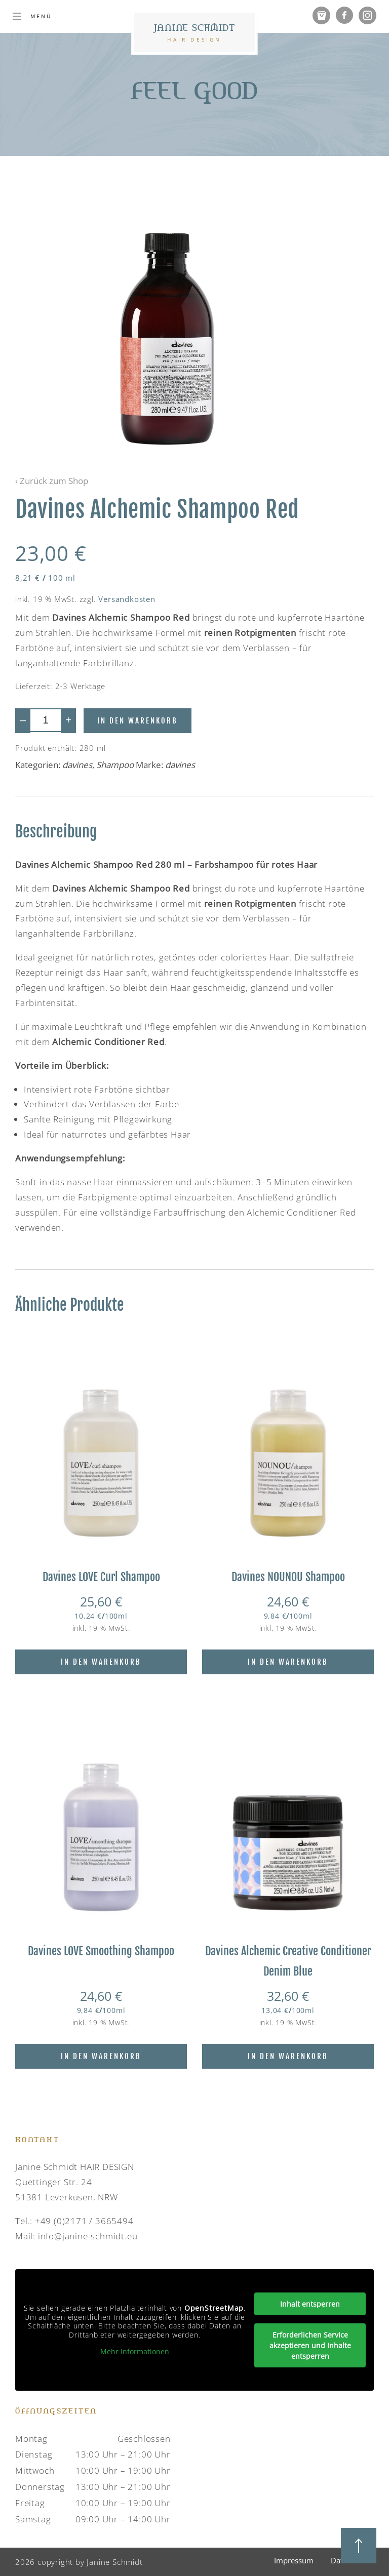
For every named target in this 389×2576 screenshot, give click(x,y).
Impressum (294, 2560)
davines (77, 765)
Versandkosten (126, 599)
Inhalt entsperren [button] (310, 2304)
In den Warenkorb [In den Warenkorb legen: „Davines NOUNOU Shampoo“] (288, 1662)
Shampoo (115, 765)
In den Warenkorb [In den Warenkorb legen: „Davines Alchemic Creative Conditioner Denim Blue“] (288, 2056)
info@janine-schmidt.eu (88, 2236)
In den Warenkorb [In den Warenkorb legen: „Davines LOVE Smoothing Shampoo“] (101, 2056)
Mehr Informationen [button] (134, 2351)
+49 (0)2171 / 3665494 (84, 2221)
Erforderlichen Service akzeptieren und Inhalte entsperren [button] (310, 2345)
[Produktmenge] (45, 720)
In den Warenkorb (137, 721)
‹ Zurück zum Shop (51, 481)
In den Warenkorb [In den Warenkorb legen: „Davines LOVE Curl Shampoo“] (101, 1662)
